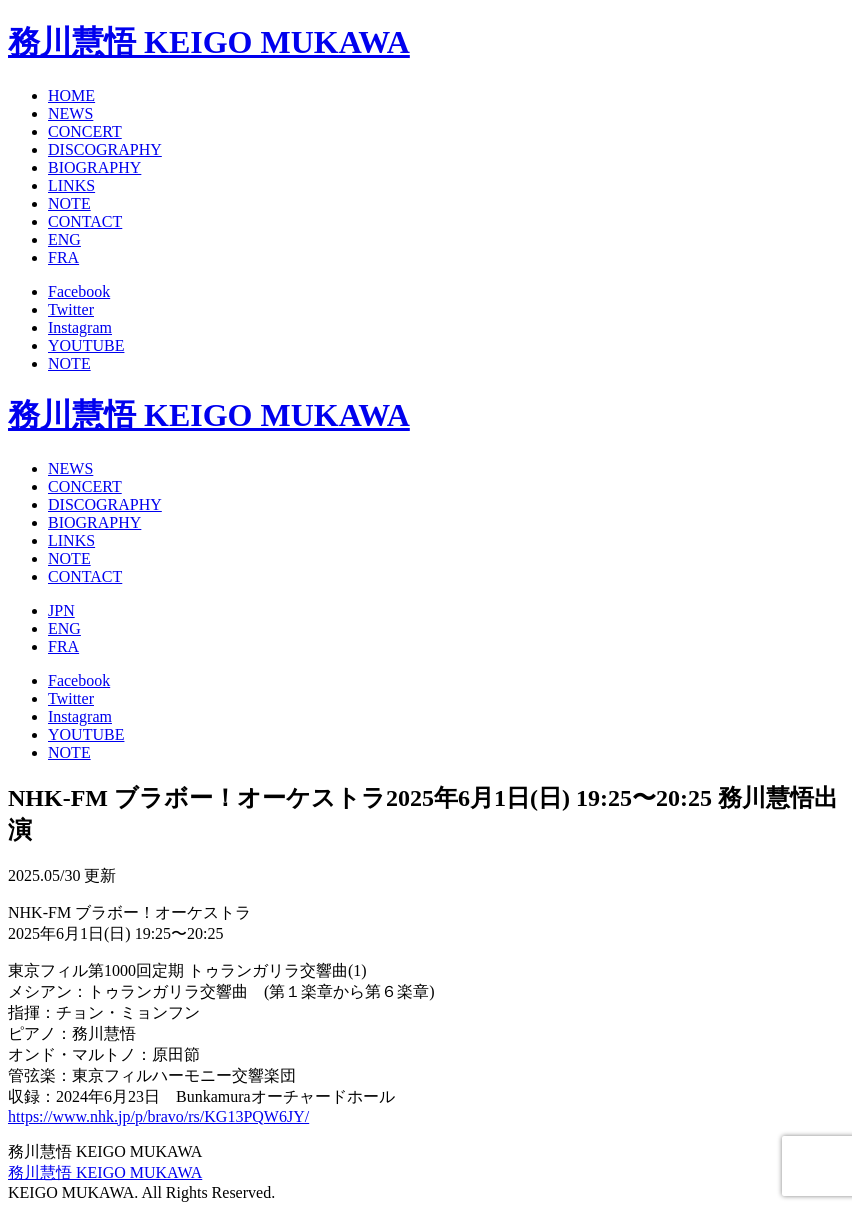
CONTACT (85, 221)
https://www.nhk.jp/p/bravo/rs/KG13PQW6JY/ (158, 1116)
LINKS (71, 185)
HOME (71, 95)
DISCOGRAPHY (105, 149)
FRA (63, 257)
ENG (64, 239)
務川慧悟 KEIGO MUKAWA (209, 42)
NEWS (70, 113)
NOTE (69, 203)
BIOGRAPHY (94, 167)
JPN (61, 610)
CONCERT (85, 131)
